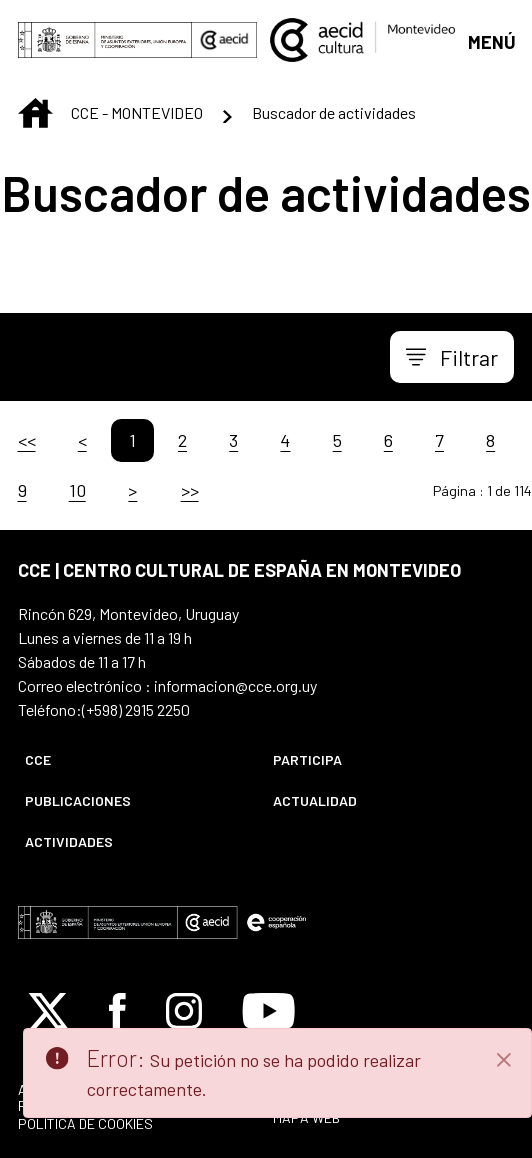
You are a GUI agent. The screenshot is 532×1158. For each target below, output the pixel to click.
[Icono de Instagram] (184, 1011)
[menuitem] (132, 759)
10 (77, 490)
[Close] (504, 1060)
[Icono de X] (48, 1011)
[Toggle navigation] (452, 357)
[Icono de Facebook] (117, 1011)
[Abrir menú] (491, 40)
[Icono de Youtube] (268, 1011)
